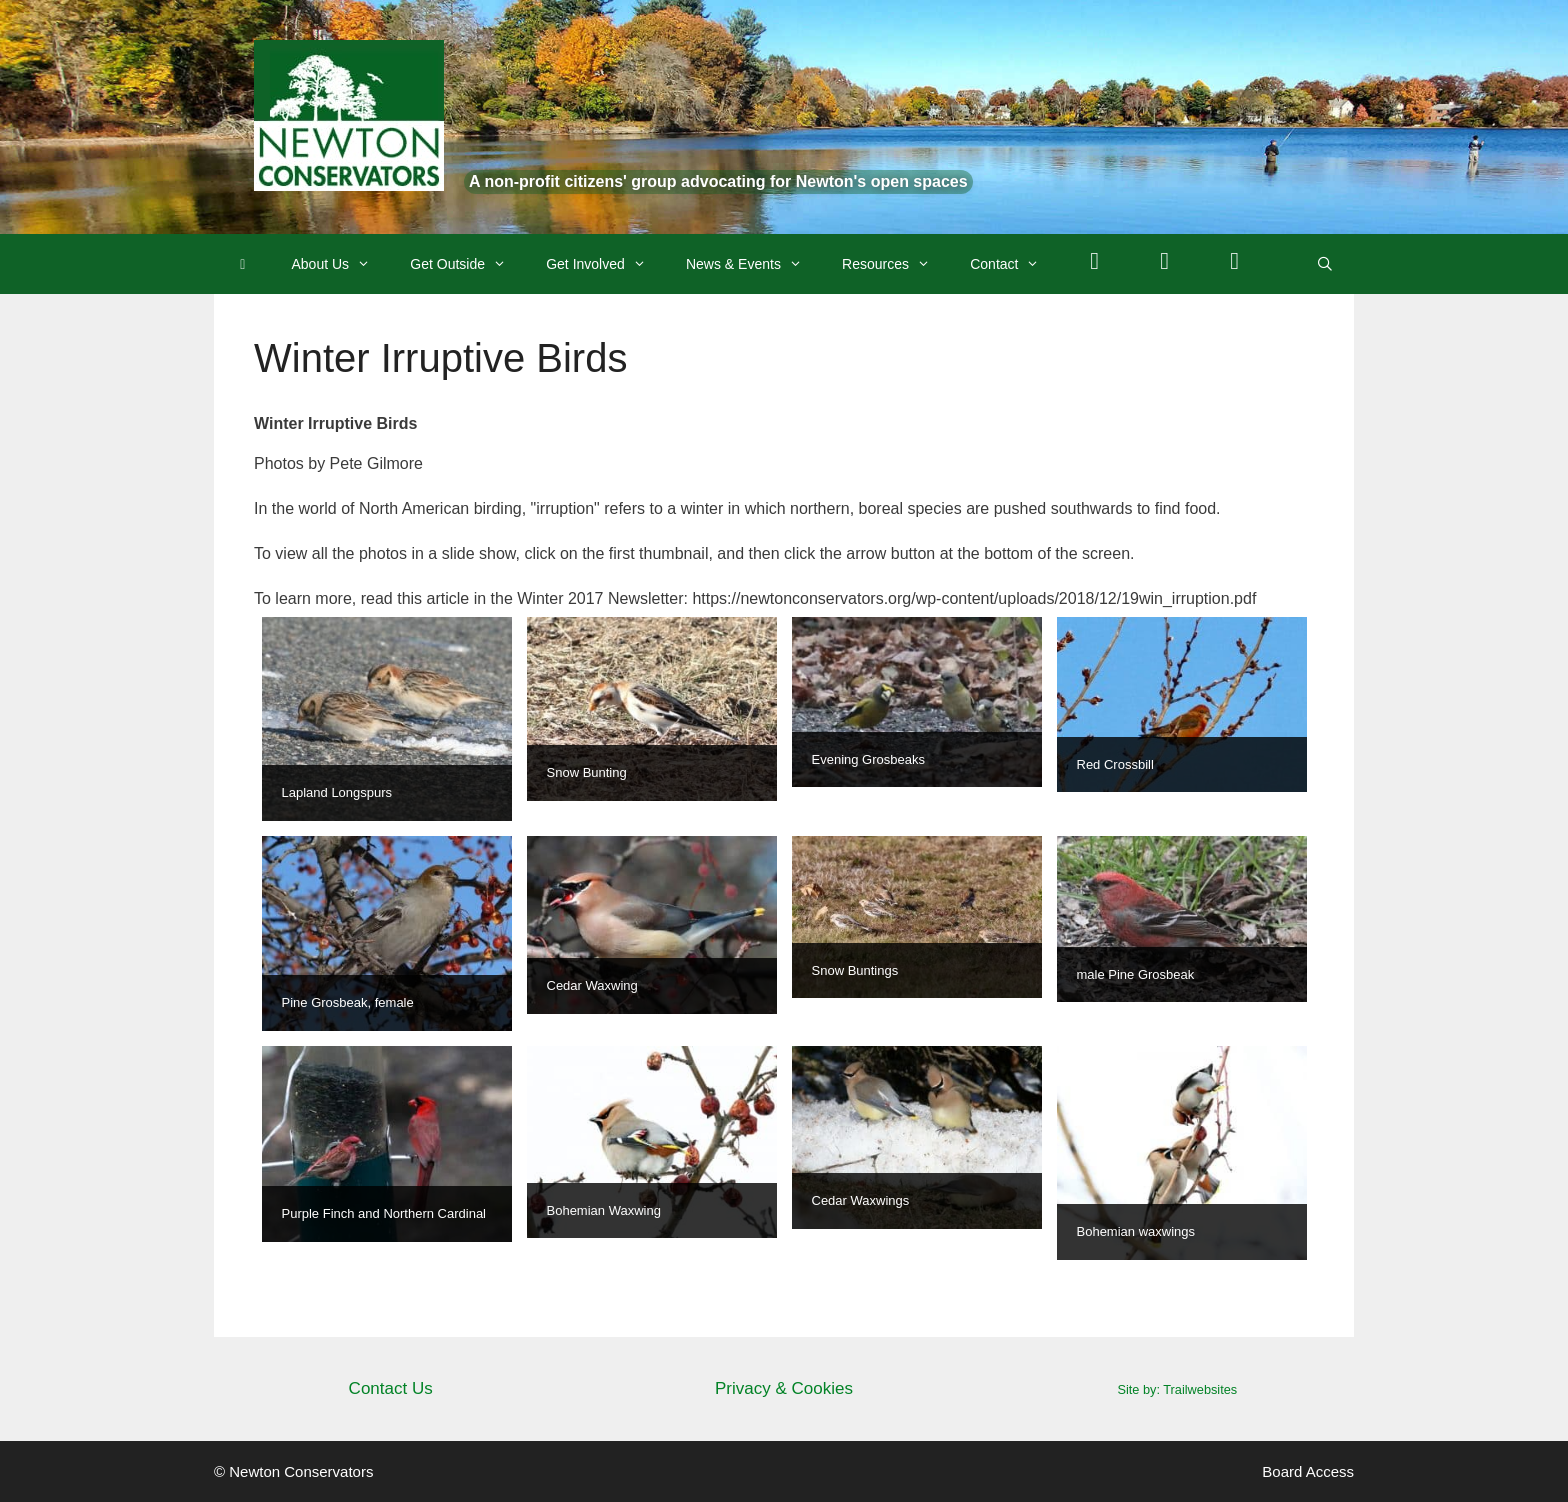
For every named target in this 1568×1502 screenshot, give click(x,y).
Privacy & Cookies (784, 1388)
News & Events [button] (754, 264)
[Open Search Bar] (1325, 264)
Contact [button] (1014, 264)
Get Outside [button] (468, 264)
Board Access (1308, 1471)
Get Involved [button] (606, 264)
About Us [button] (341, 264)
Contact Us (391, 1388)
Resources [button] (896, 264)
